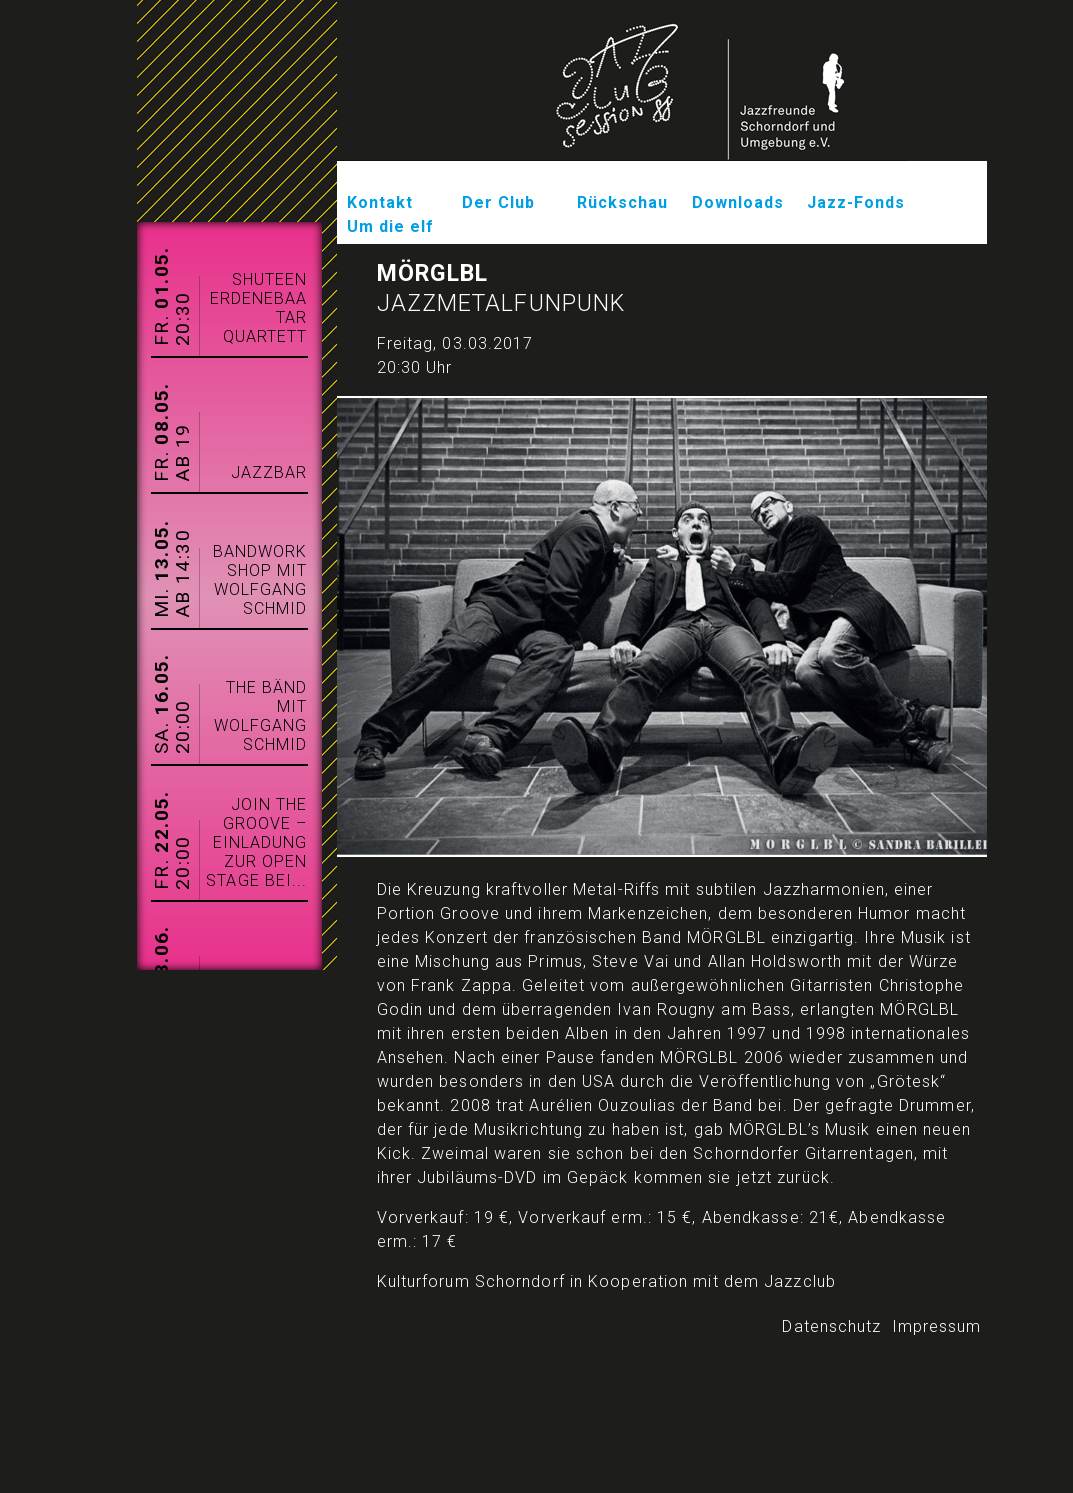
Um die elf (391, 226)
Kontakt (380, 202)
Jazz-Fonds (856, 202)
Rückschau (623, 202)
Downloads (738, 202)
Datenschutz (831, 1326)
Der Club (499, 202)
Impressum (937, 1326)
